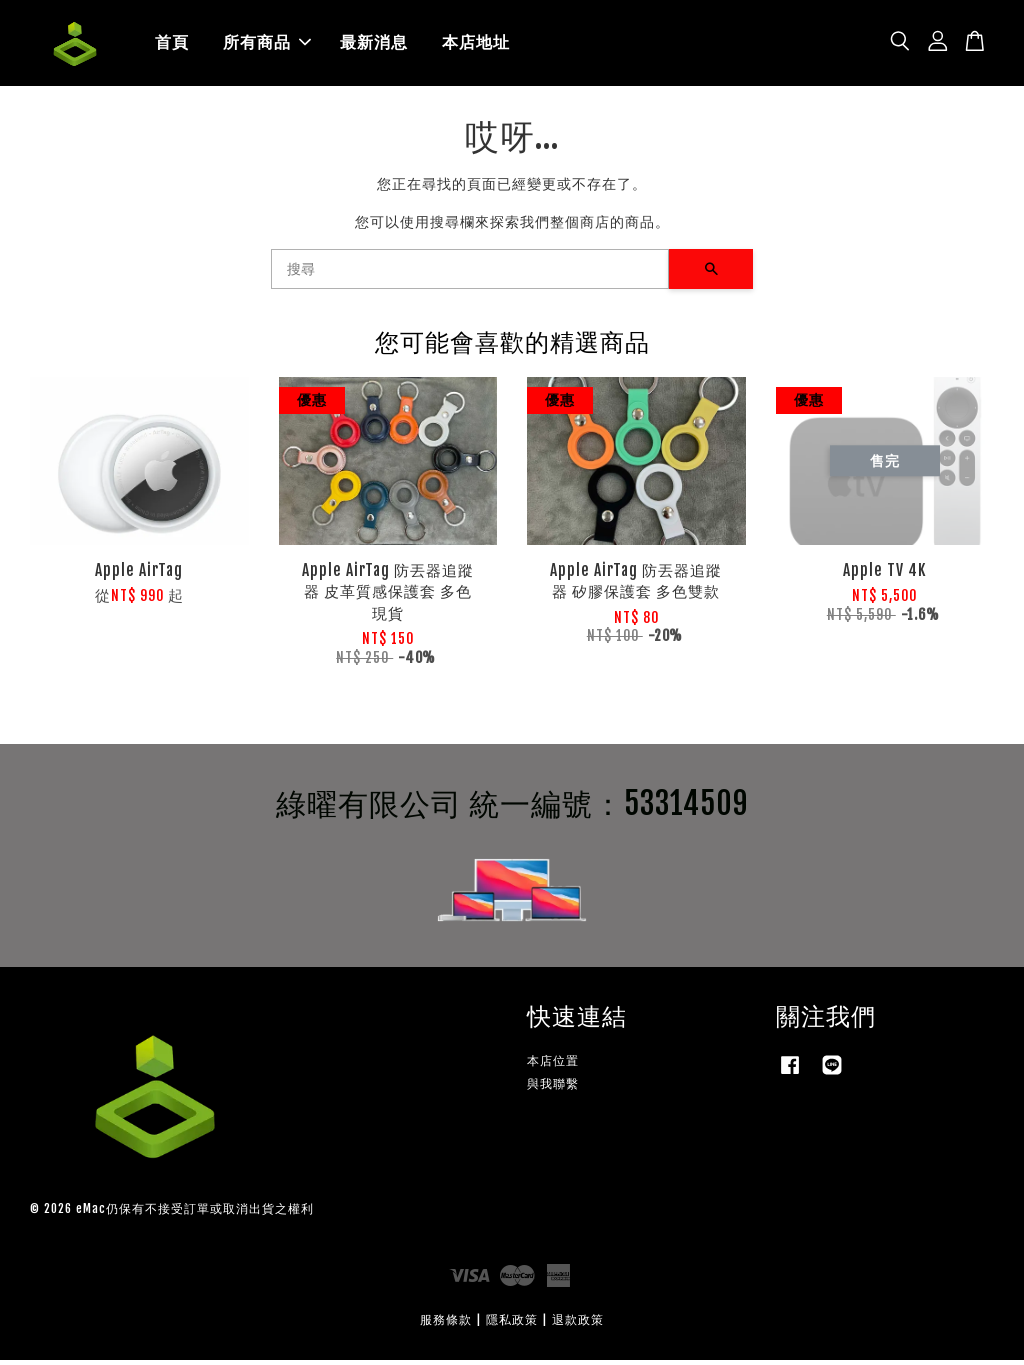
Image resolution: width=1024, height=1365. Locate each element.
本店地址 (476, 45)
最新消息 (374, 45)
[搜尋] (470, 274)
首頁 (172, 45)
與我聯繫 (553, 1087)
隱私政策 (512, 1324)
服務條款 (446, 1324)
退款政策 (578, 1324)
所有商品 (267, 45)
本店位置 (553, 1064)
